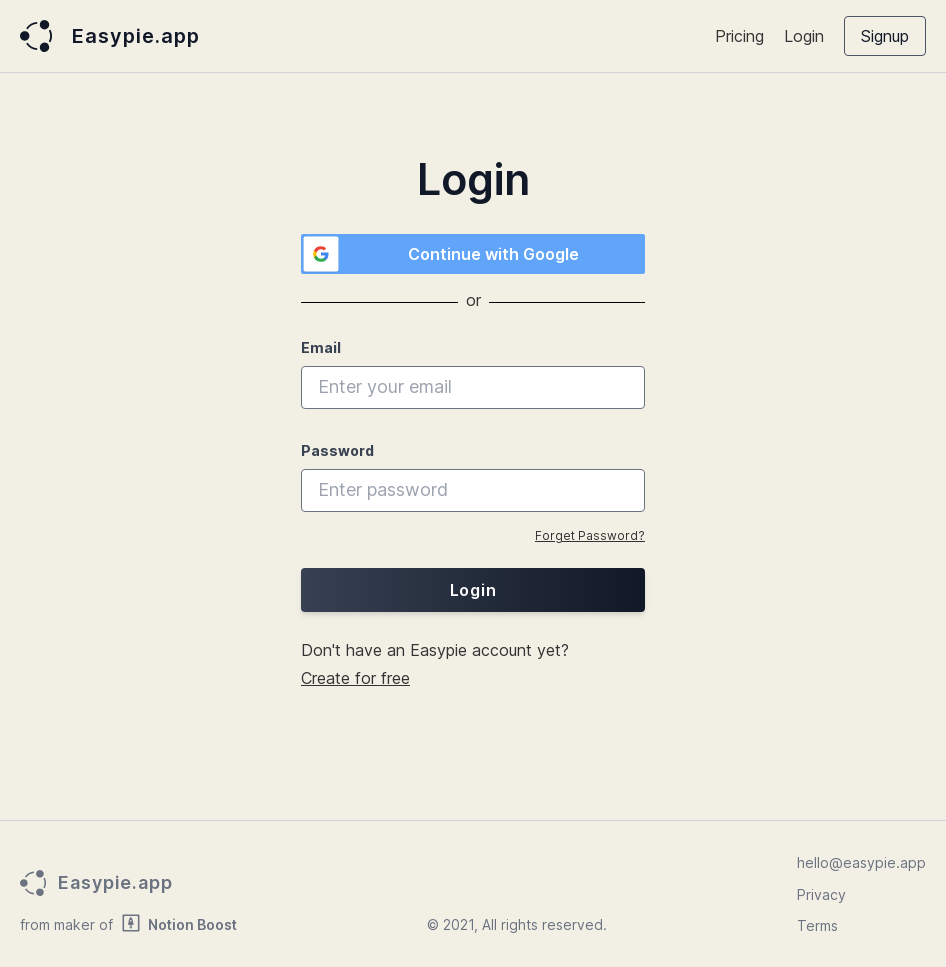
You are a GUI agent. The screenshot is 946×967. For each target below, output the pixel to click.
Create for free (355, 678)
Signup (885, 36)
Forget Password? (590, 535)
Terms (817, 925)
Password (337, 450)
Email (321, 347)
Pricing (739, 36)
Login (804, 36)
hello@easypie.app (861, 862)
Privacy (821, 894)
